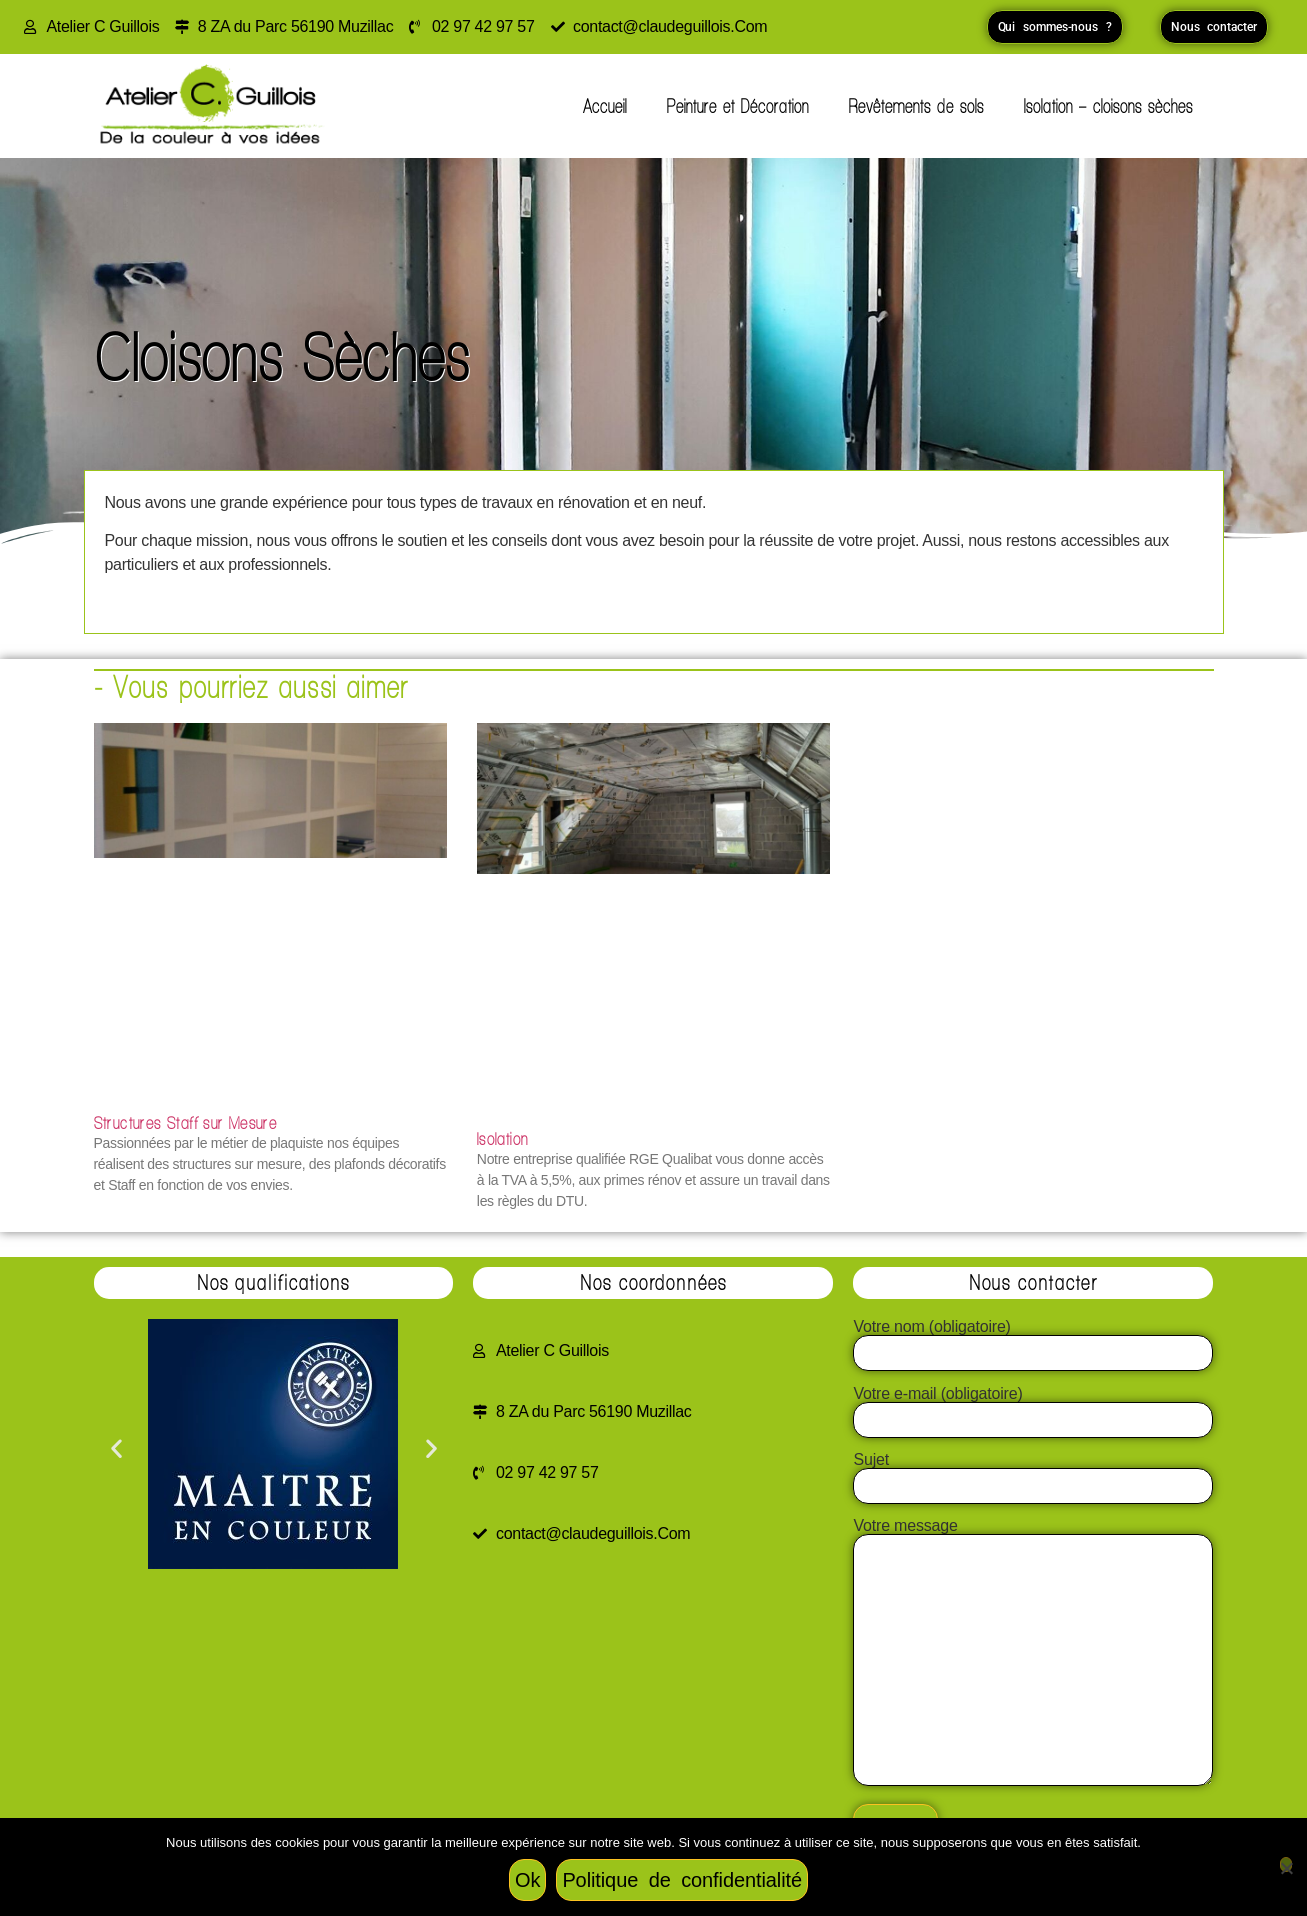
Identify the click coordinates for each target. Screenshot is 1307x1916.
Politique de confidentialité (682, 1880)
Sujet (1033, 1473)
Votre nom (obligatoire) (1033, 1340)
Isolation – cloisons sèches (1108, 106)
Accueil (605, 106)
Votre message (1033, 1653)
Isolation (503, 1138)
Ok (527, 1880)
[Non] (1286, 1864)
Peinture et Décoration (738, 106)
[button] (116, 1447)
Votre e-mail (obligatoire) (1033, 1407)
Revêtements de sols (916, 106)
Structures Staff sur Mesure (186, 1122)
